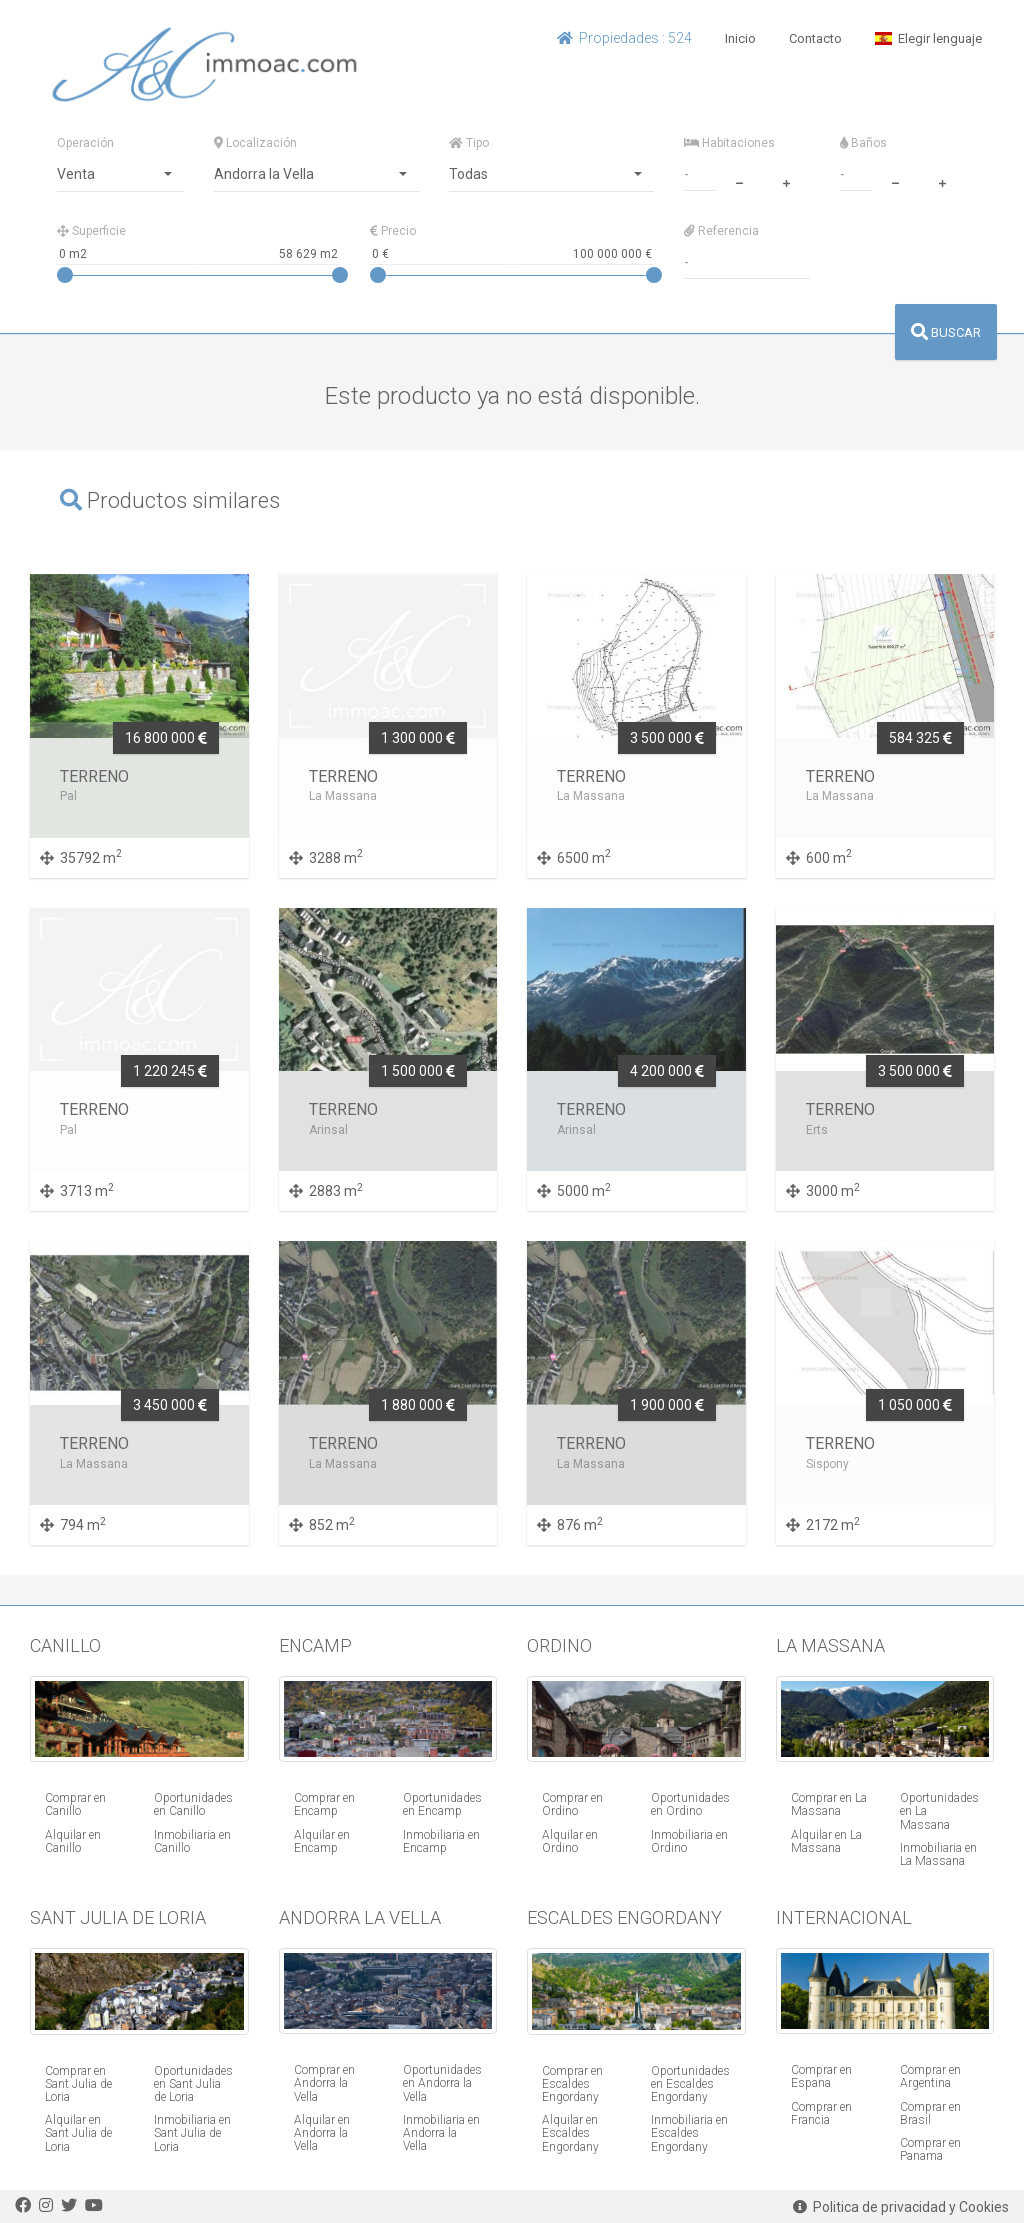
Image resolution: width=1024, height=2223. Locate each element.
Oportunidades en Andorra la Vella (442, 2083)
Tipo (469, 143)
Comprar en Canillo (75, 1804)
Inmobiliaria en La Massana (938, 1854)
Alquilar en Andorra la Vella (322, 2133)
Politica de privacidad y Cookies (901, 2207)
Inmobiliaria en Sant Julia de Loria (192, 2133)
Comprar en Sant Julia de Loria (78, 2084)
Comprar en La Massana (829, 1804)
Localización (255, 143)
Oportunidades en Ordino (690, 1804)
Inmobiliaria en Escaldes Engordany (689, 2133)
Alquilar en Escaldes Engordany (570, 2133)
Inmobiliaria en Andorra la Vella (441, 2133)
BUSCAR (946, 332)
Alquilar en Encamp (322, 1841)
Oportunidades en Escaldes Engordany (690, 2084)
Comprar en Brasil (930, 2113)
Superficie (91, 231)
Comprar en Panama (930, 2149)
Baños (863, 143)
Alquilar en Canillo (73, 1841)
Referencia (721, 231)
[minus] (739, 181)
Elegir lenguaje (928, 38)
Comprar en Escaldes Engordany (572, 2084)
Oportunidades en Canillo (193, 1804)
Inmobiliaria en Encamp (441, 1841)
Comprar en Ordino (572, 1804)
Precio (393, 231)
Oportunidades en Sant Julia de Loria (193, 2084)
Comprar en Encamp (324, 1804)
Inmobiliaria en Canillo (192, 1841)
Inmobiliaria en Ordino (689, 1841)
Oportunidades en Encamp (442, 1804)
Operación (85, 143)
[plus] (786, 181)
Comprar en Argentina (930, 2076)
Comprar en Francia (821, 2113)
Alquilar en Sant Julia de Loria (78, 2133)
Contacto (815, 38)
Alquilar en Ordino (570, 1841)
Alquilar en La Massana (826, 1841)
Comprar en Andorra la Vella (324, 2083)
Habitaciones (729, 143)
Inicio (740, 38)
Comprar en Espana (821, 2076)
